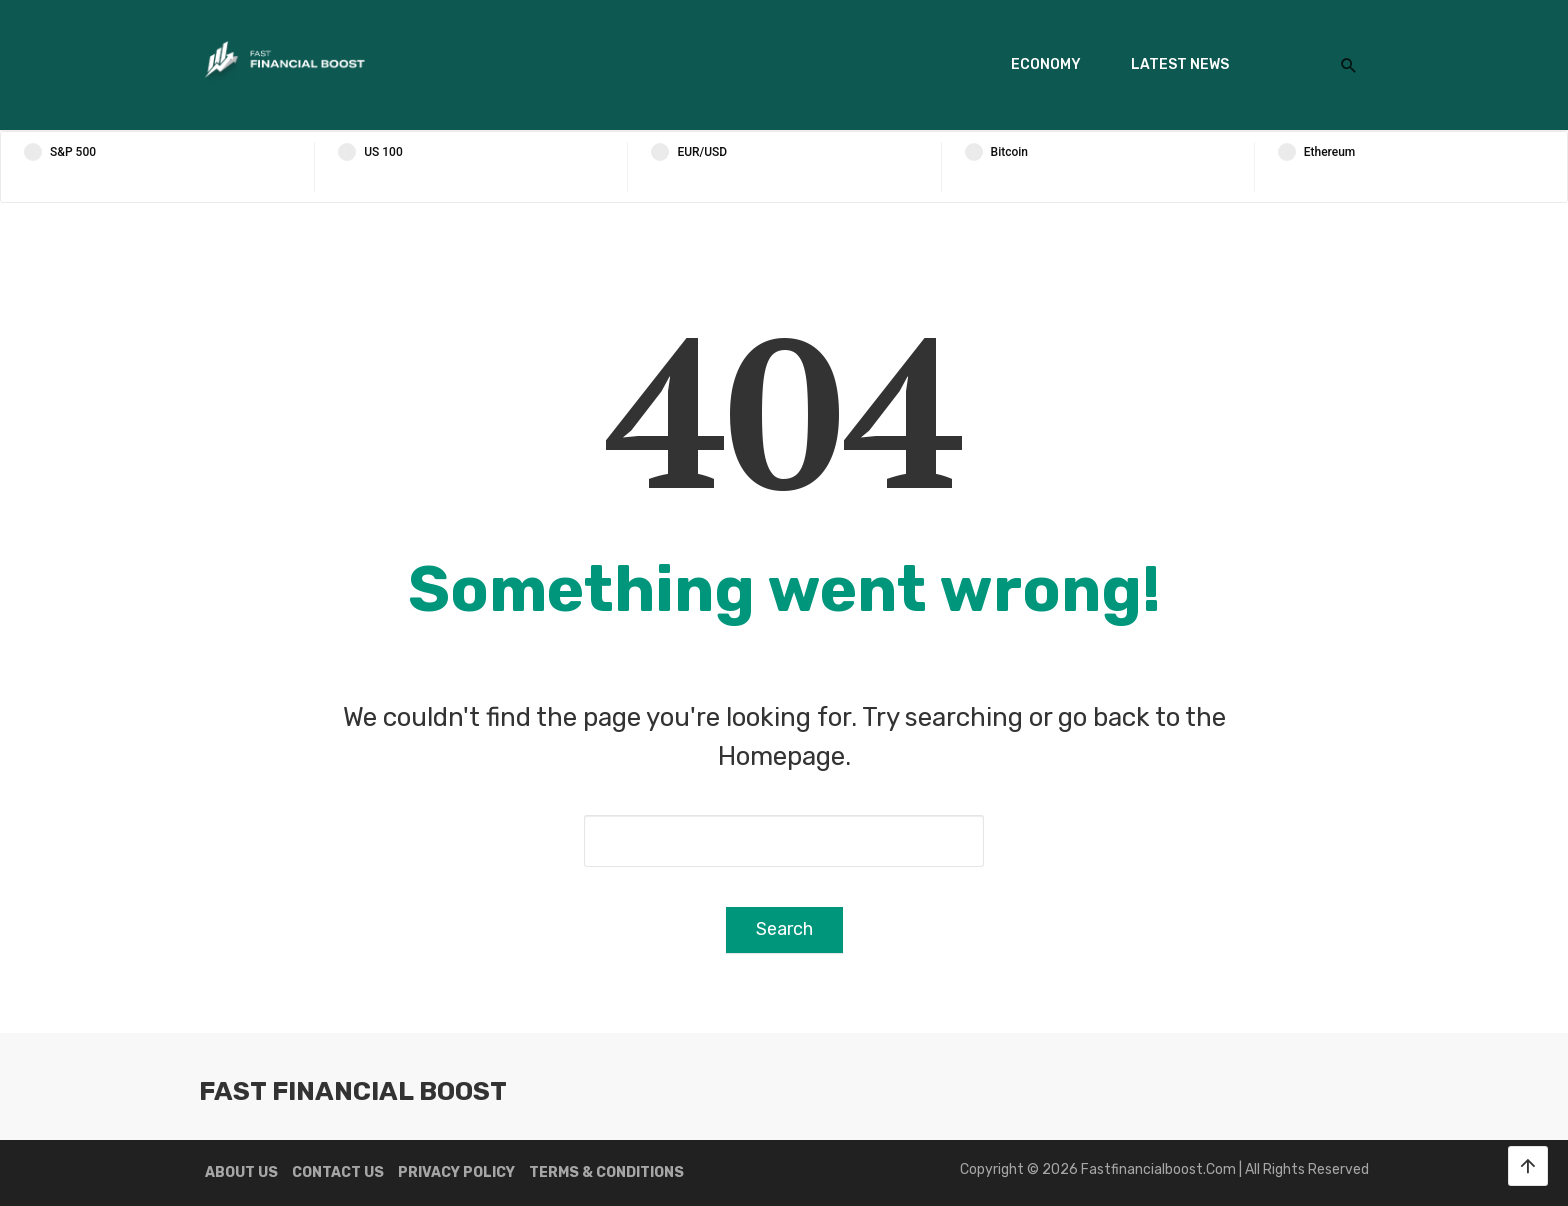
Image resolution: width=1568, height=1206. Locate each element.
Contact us (338, 1172)
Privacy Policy (456, 1172)
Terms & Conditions (606, 1172)
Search (784, 929)
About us (241, 1172)
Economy (1046, 64)
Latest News (1180, 64)
